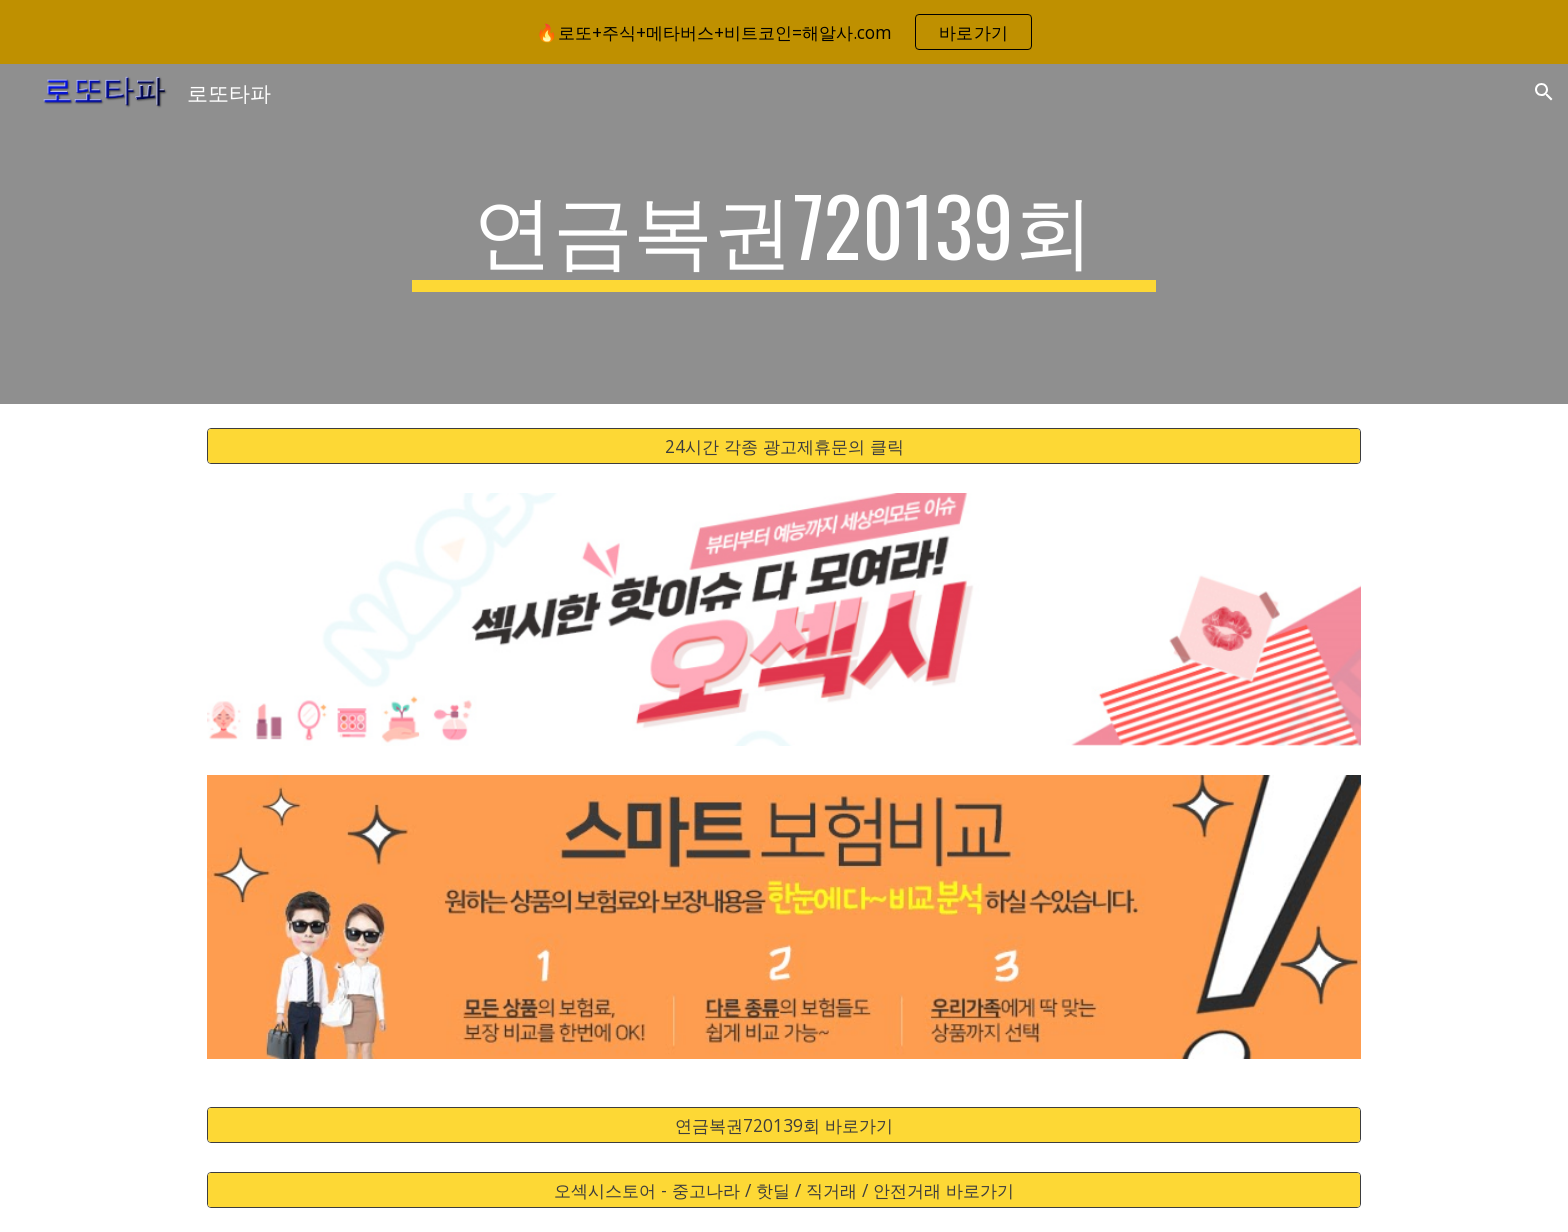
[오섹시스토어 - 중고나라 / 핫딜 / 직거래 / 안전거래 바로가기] (784, 1190)
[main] (784, 234)
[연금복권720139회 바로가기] (784, 1125)
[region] (784, 32)
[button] (1544, 92)
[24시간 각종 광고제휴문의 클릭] (784, 446)
